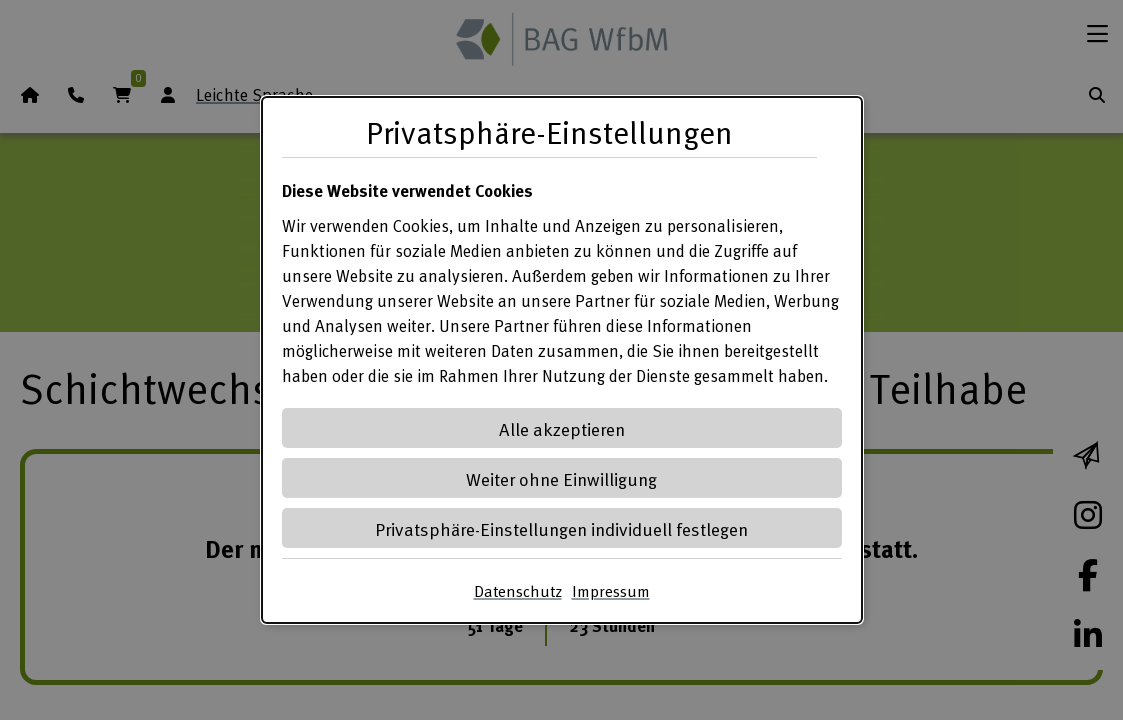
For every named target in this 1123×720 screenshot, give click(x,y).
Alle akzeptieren (562, 428)
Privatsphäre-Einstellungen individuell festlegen (561, 528)
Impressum (611, 591)
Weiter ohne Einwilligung (561, 478)
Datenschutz (518, 591)
